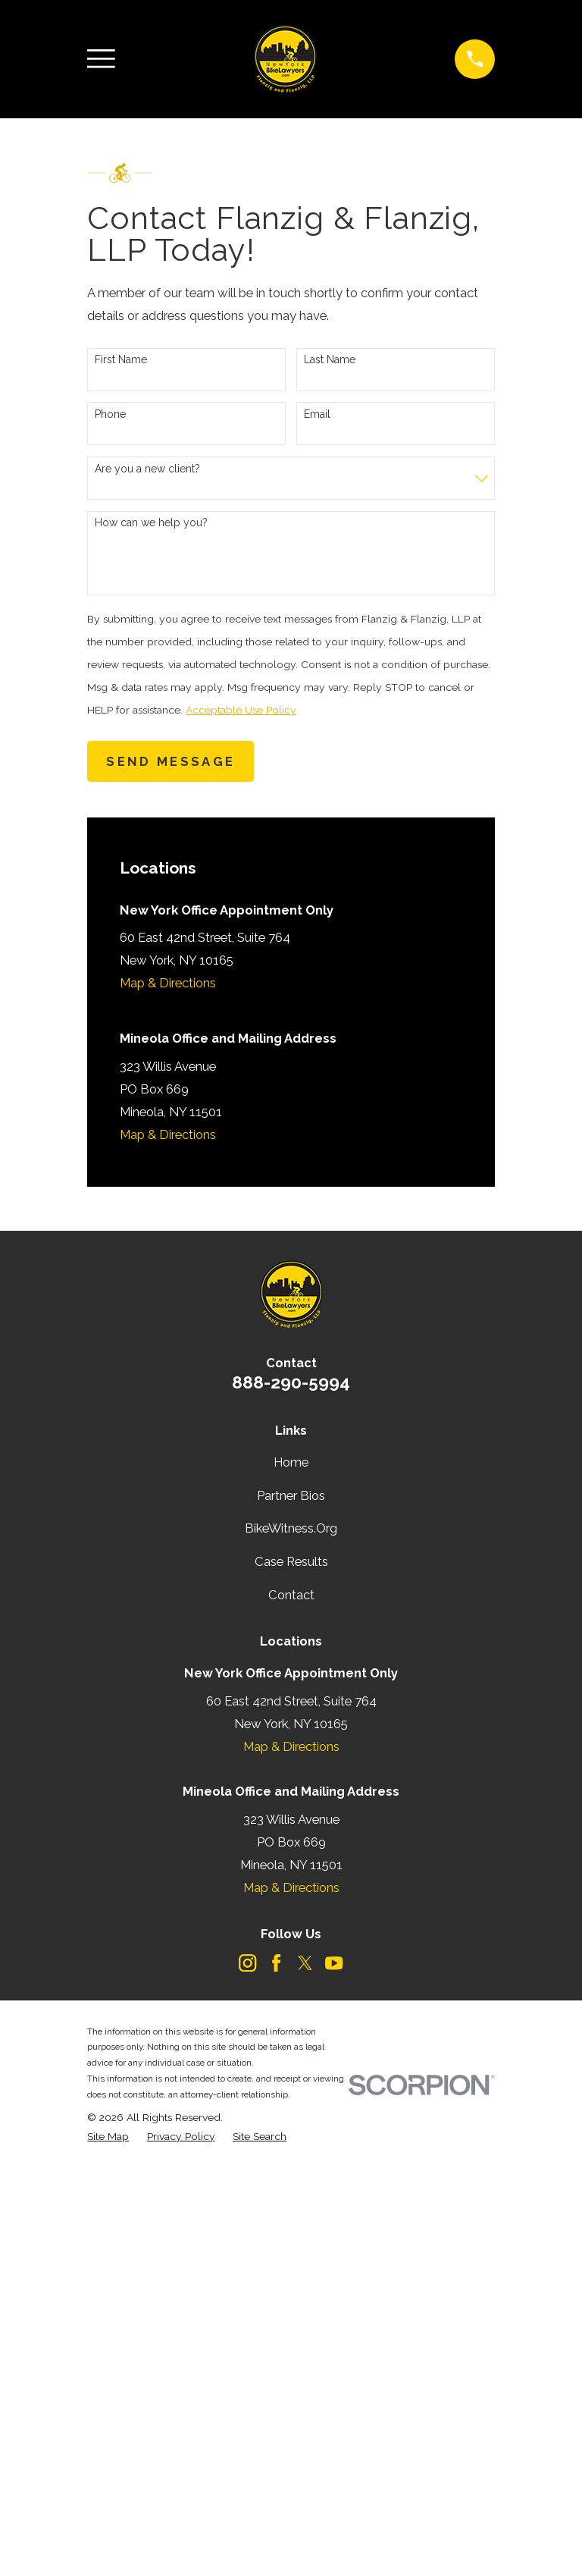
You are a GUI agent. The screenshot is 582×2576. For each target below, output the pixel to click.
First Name (121, 359)
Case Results (291, 1561)
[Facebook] (276, 1963)
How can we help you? (151, 522)
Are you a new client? (147, 469)
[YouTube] (334, 1963)
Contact (291, 1594)
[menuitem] (108, 2136)
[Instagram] (247, 1963)
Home (291, 1462)
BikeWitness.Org (291, 1528)
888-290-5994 (291, 1382)
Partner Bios (291, 1495)
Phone (110, 414)
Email (317, 414)
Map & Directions (168, 982)
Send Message (170, 761)
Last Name (329, 359)
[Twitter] (305, 1963)
